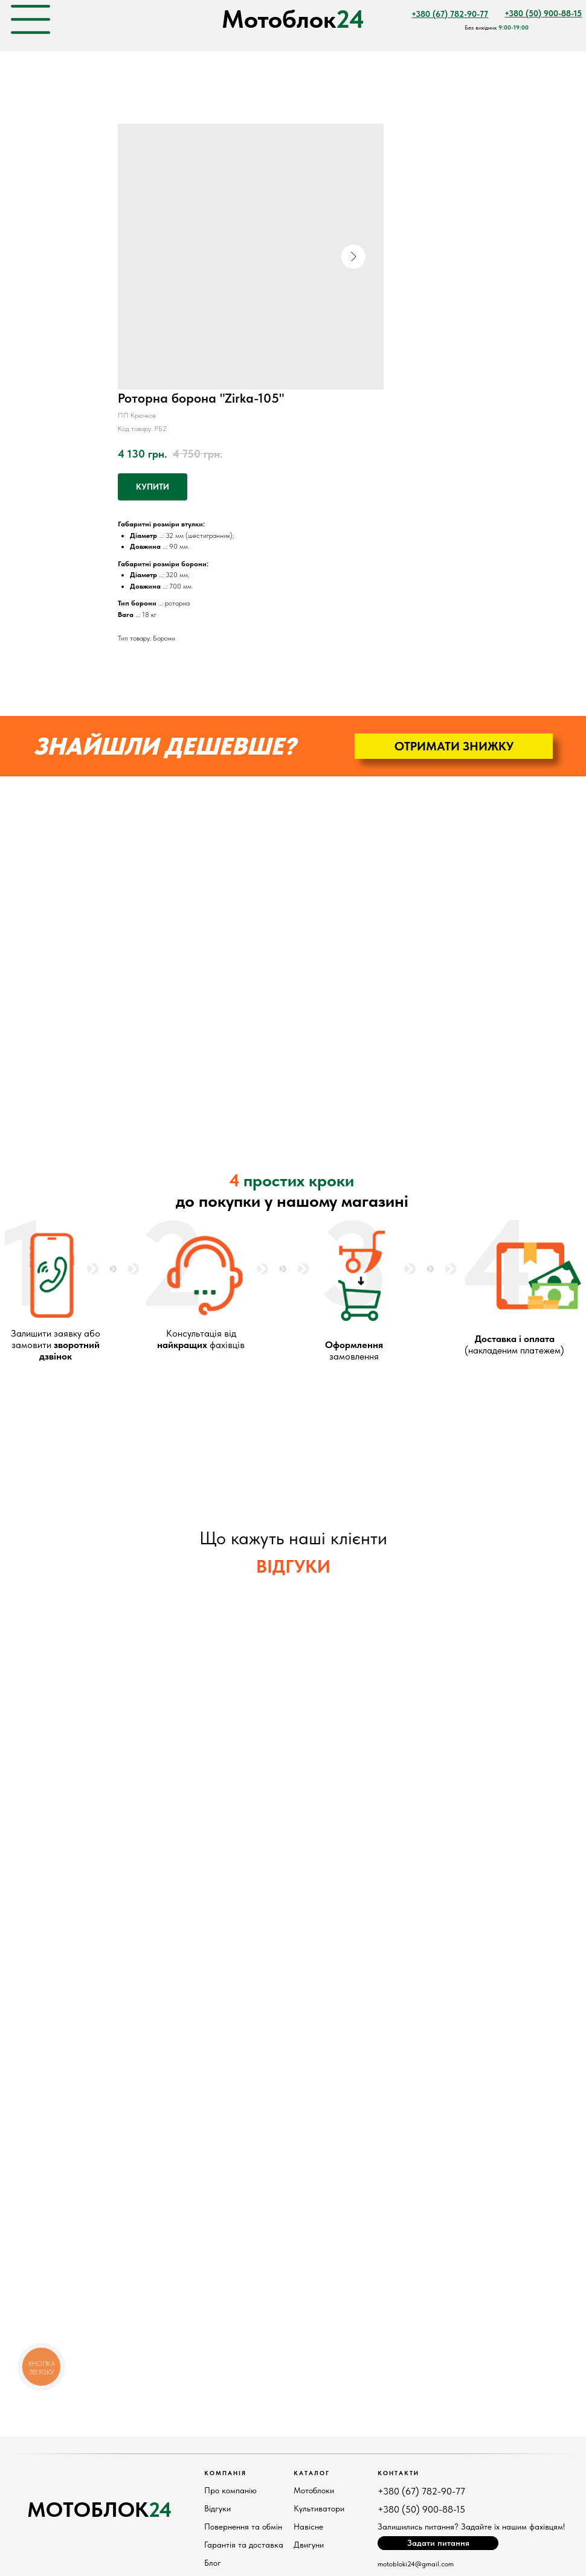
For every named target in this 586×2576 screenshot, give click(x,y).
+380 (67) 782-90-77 (421, 2491)
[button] (454, 746)
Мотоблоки (314, 2490)
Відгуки (217, 2508)
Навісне (308, 2526)
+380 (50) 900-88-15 (421, 2509)
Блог (212, 2563)
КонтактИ (398, 2472)
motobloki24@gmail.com (416, 2564)
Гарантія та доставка (243, 2544)
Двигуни (309, 2544)
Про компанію (230, 2490)
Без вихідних (497, 27)
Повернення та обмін (243, 2526)
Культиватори (319, 2508)
